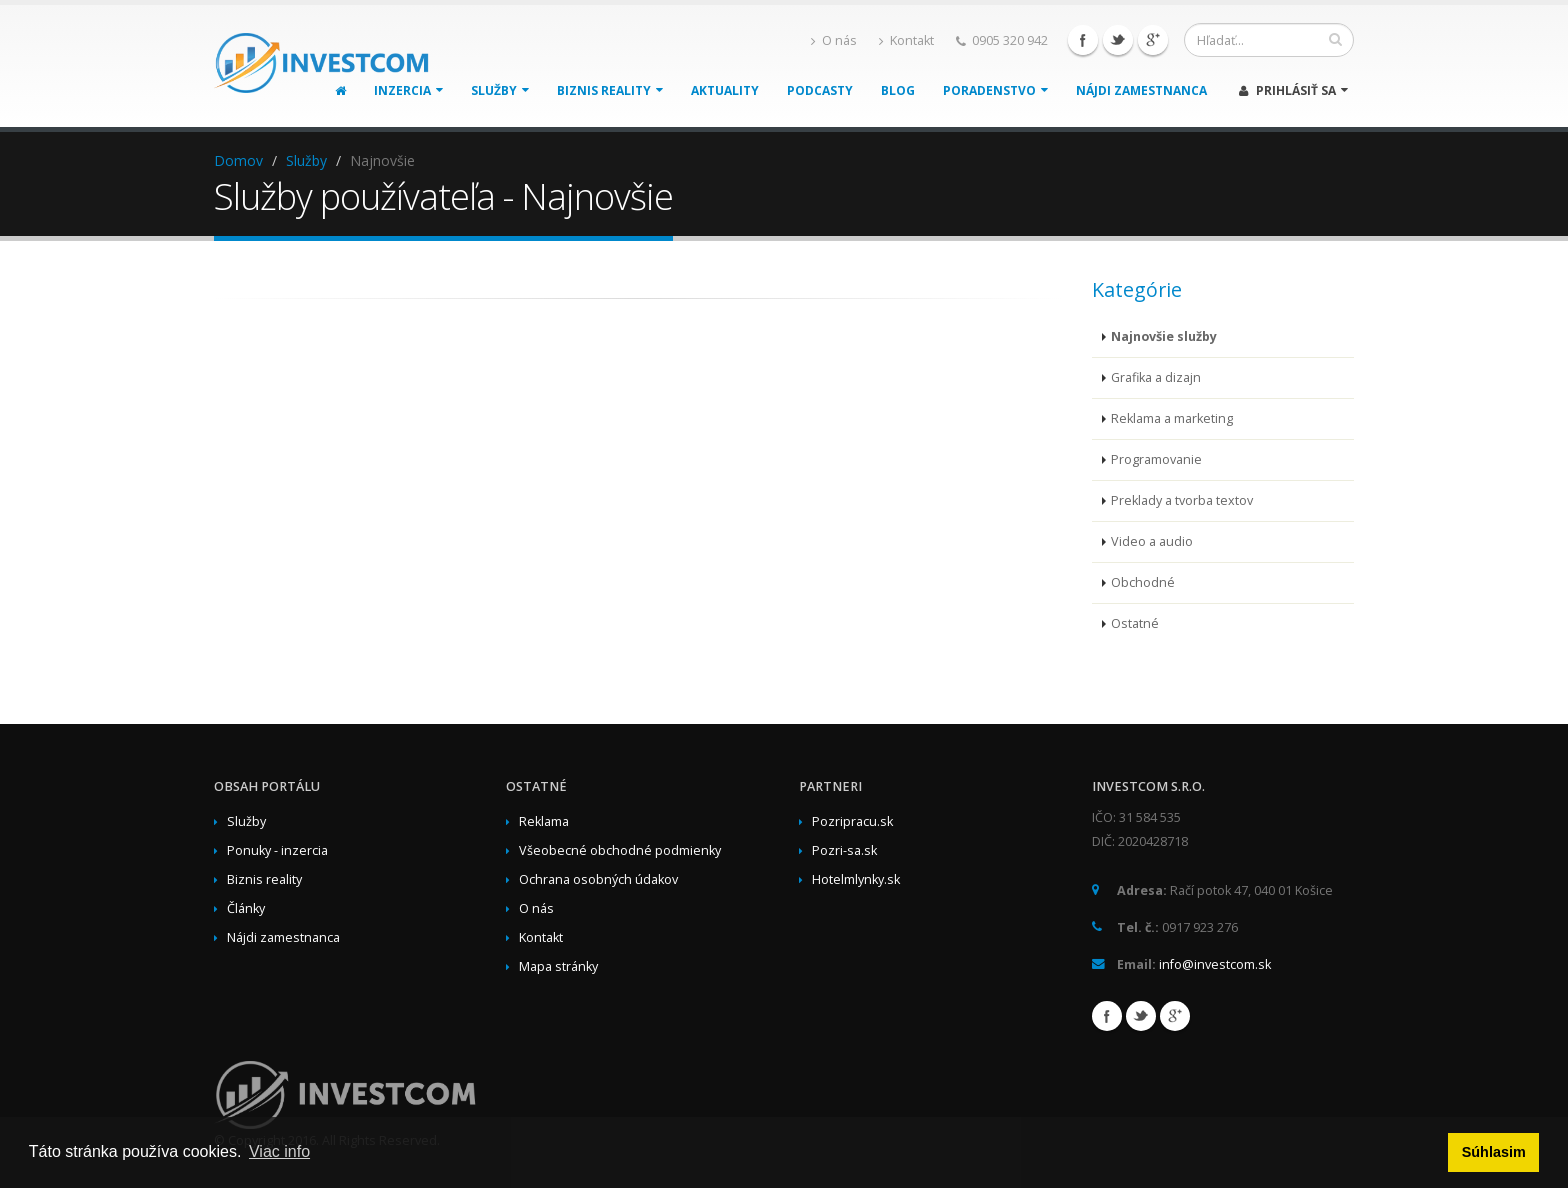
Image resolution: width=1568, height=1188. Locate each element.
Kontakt (906, 40)
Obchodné (1143, 582)
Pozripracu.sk (852, 821)
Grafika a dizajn (1156, 377)
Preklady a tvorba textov (1182, 500)
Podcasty (820, 90)
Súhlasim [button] (1494, 1152)
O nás (834, 40)
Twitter (1118, 40)
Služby (500, 90)
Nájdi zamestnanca (1141, 90)
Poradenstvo (995, 90)
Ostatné (1135, 623)
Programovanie (1156, 459)
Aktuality (725, 90)
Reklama (544, 821)
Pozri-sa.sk (844, 850)
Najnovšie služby (1164, 336)
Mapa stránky (558, 966)
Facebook (1083, 40)
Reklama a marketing (1172, 418)
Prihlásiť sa (1293, 90)
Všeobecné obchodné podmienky (620, 850)
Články (246, 908)
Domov (238, 160)
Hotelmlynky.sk (856, 879)
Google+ (1153, 40)
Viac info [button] (279, 1151)
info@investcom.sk (1215, 964)
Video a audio (1152, 541)
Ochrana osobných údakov (598, 879)
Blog (898, 90)
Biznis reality (610, 90)
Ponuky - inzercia (277, 850)
